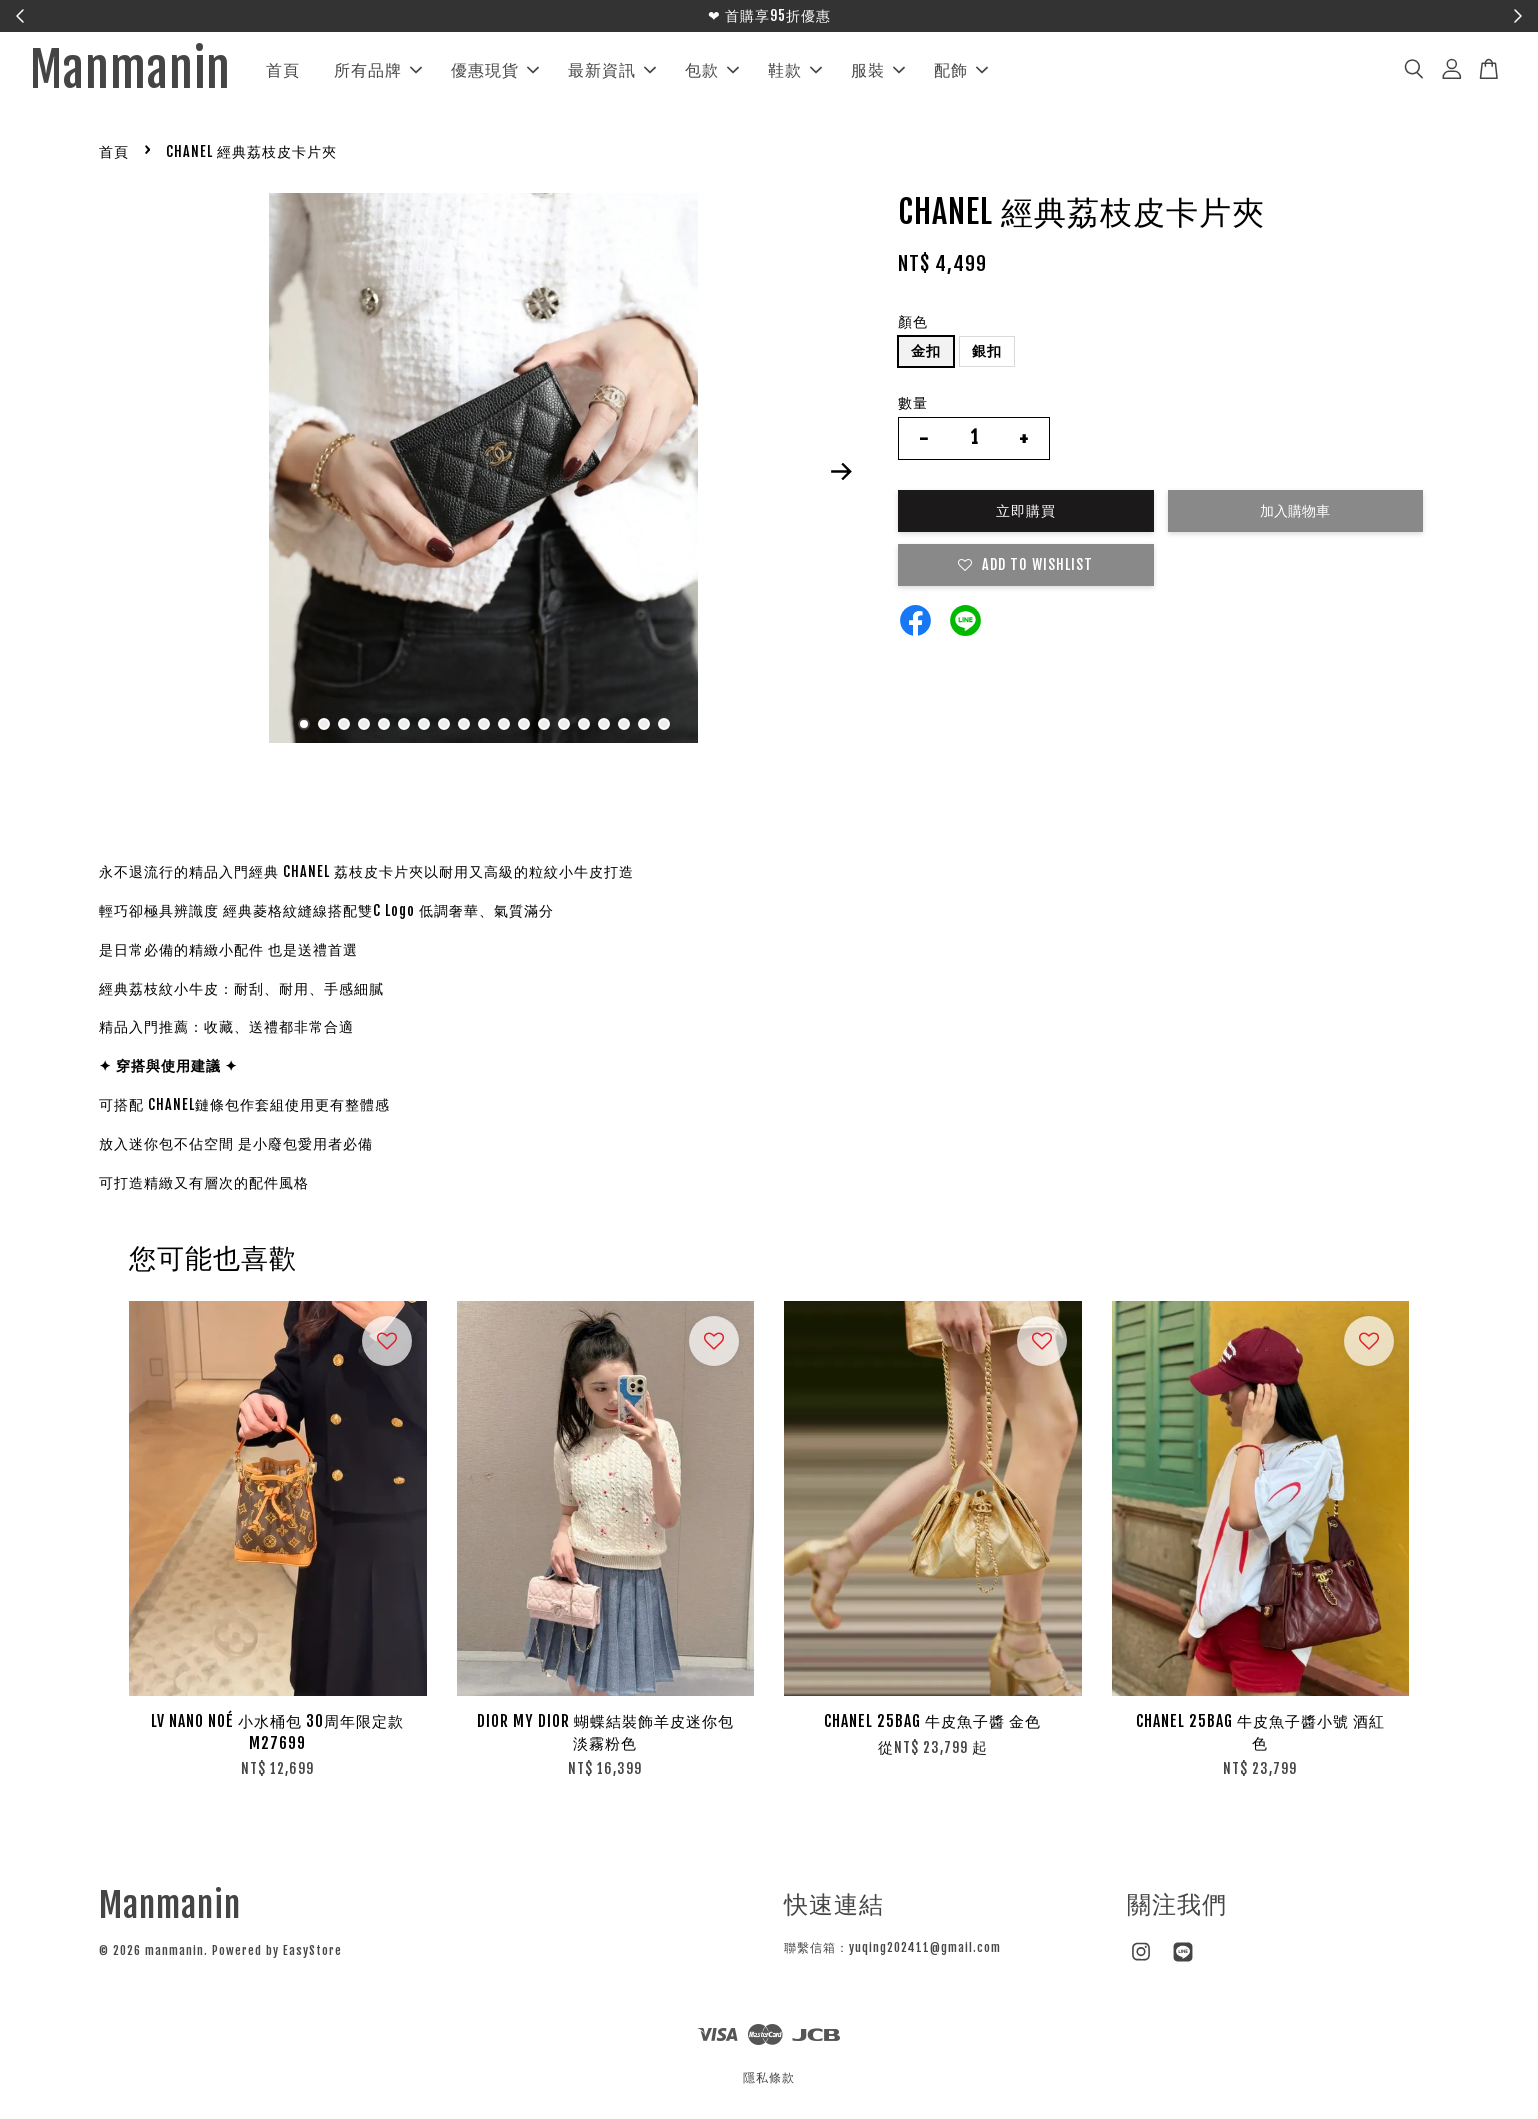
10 (484, 724)
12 (524, 724)
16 (604, 724)
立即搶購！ (860, 15)
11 (504, 724)
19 (664, 724)
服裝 (878, 70)
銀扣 (987, 350)
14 (564, 724)
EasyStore (312, 1950)
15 (584, 724)
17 (624, 724)
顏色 (913, 321)
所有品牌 (378, 70)
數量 (913, 402)
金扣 (926, 350)
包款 (712, 70)
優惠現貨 (495, 70)
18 (644, 724)
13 (544, 724)
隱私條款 (769, 2077)
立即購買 (1026, 510)
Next (841, 472)
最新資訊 (612, 70)
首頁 (283, 70)
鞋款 (795, 70)
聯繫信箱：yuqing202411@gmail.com (892, 1947)
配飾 (961, 70)
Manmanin (130, 71)
